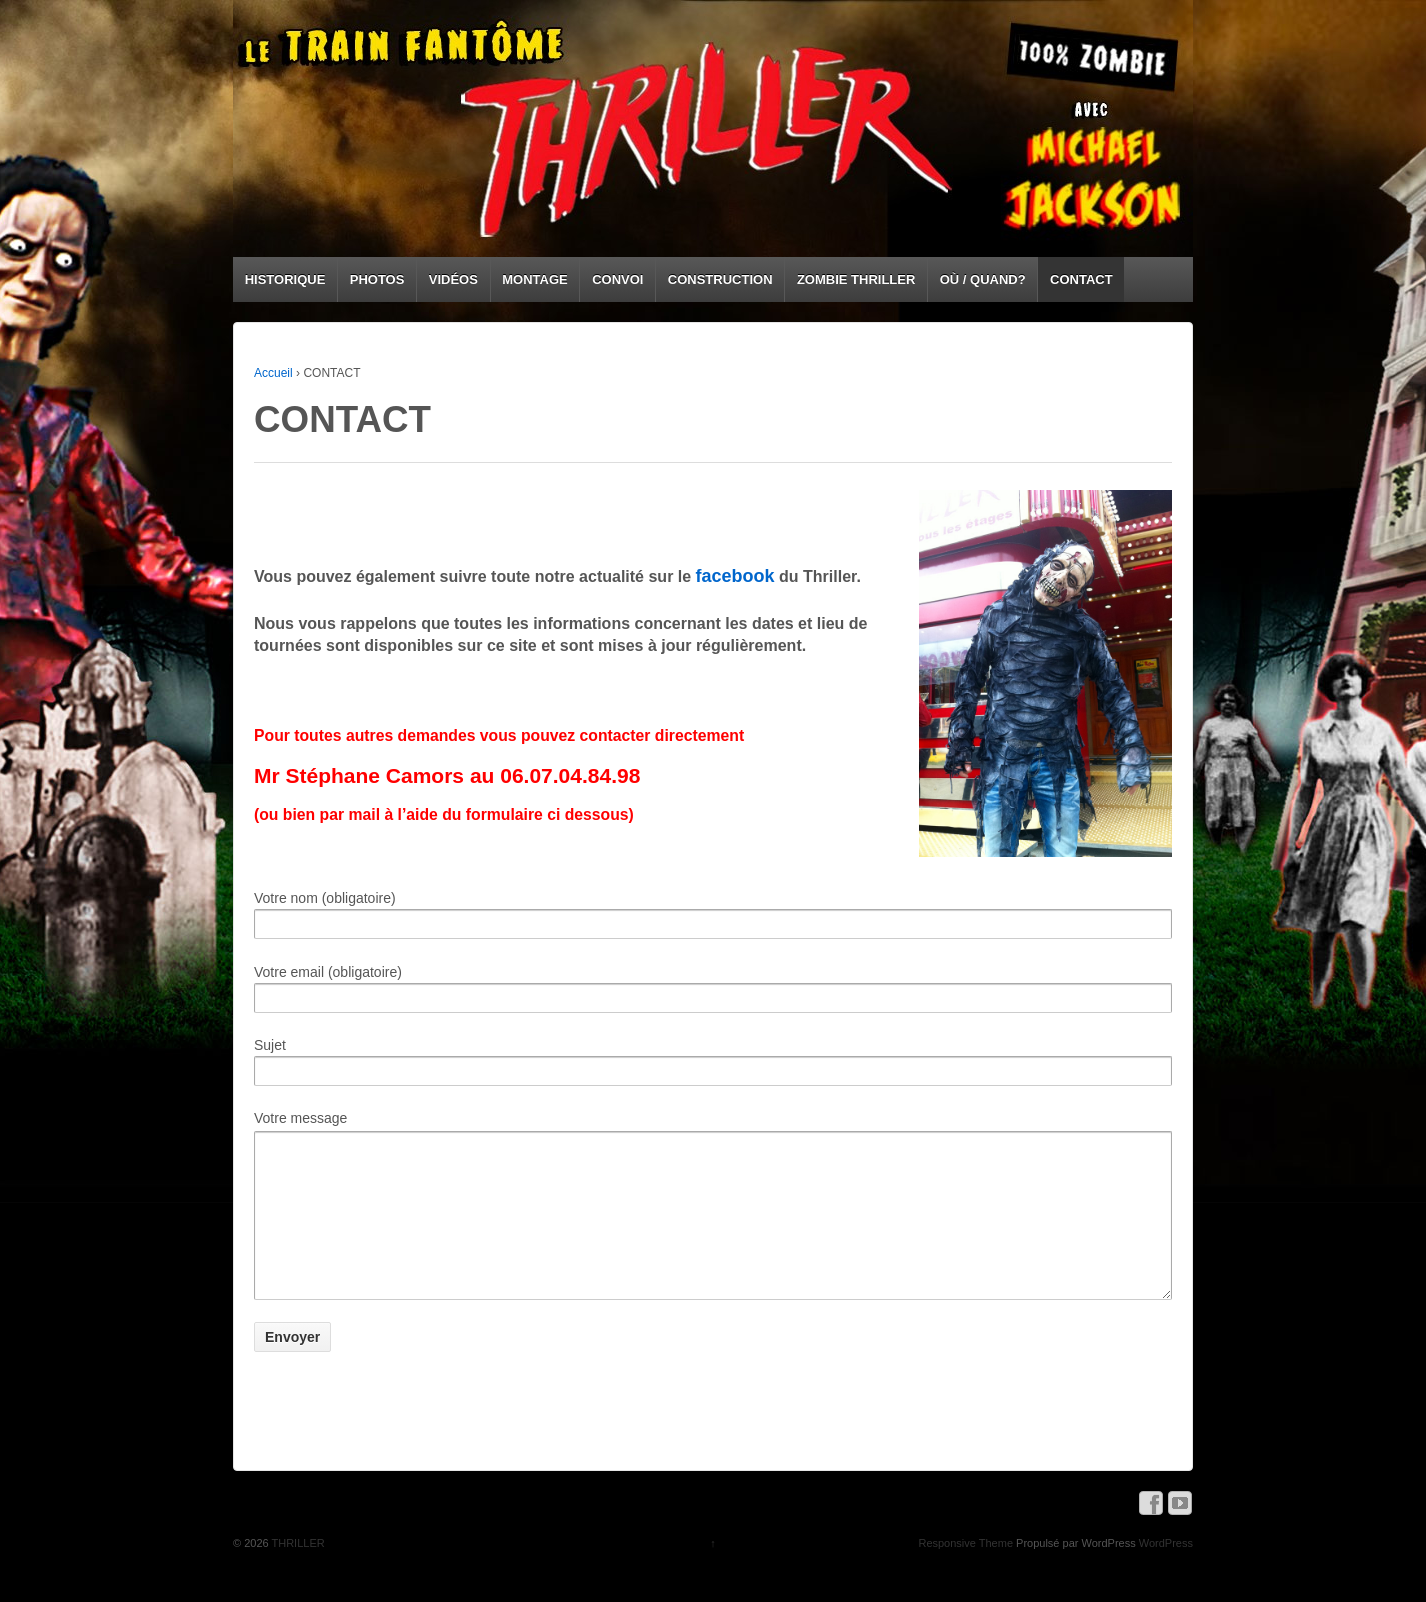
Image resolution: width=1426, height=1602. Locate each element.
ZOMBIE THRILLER (856, 279)
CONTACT (1081, 279)
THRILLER (297, 1573)
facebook (735, 576)
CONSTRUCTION (720, 279)
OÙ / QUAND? (983, 279)
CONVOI (617, 279)
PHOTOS (377, 279)
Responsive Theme (965, 1573)
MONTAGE (534, 279)
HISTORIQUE (285, 279)
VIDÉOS (453, 279)
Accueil (273, 373)
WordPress (1166, 1573)
